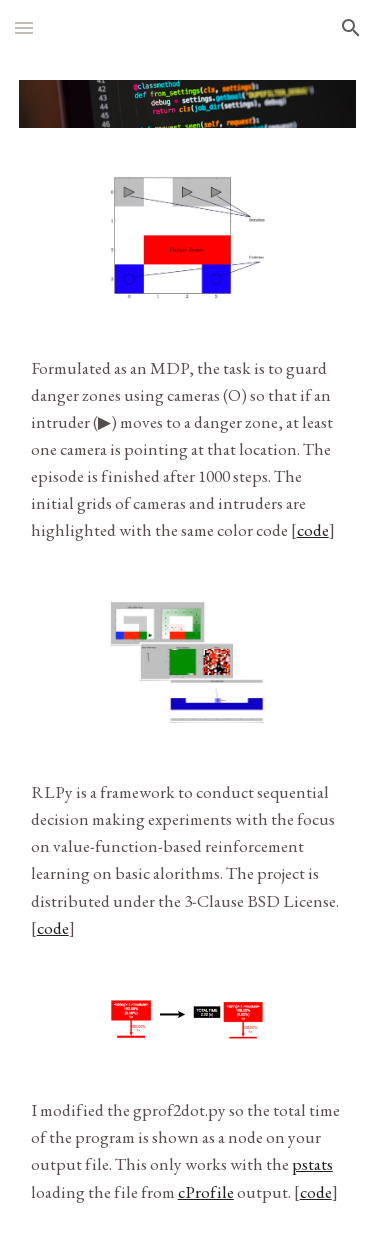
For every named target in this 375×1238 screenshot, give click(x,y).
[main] (188, 450)
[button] (24, 27)
